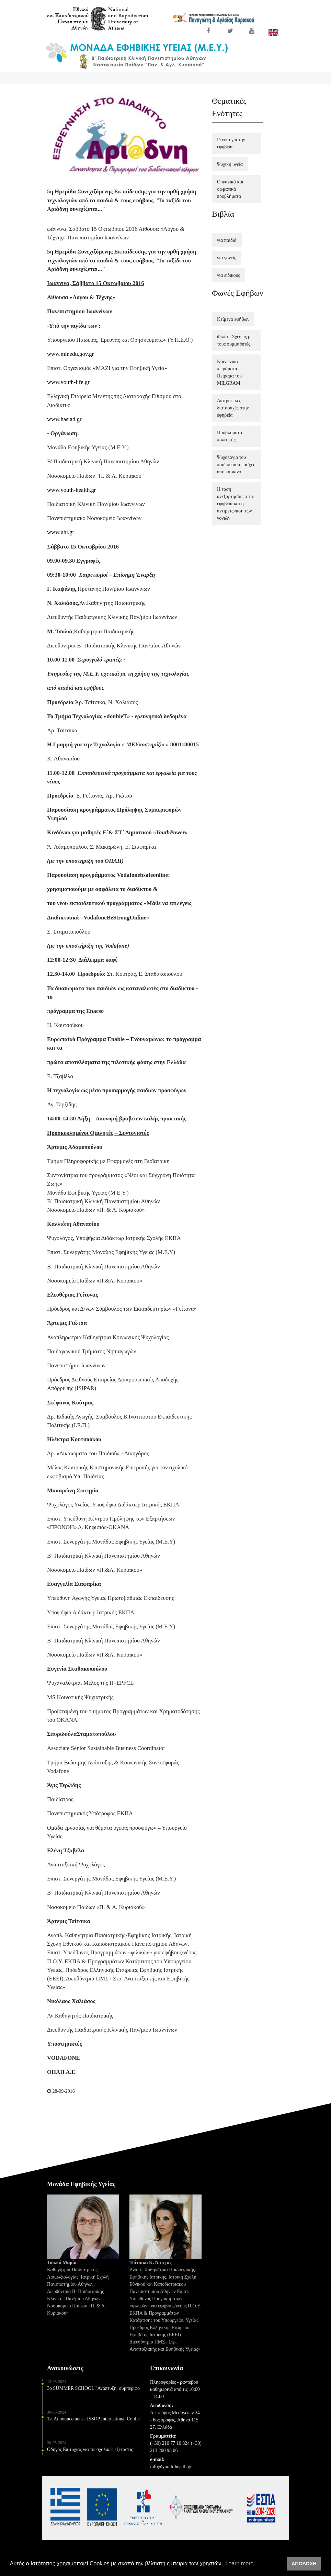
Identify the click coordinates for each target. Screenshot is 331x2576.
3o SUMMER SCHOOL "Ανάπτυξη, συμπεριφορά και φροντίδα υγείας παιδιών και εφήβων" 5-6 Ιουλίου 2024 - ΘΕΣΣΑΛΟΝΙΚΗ (93, 2393)
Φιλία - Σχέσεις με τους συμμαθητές (234, 340)
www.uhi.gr (60, 532)
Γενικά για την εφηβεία (231, 143)
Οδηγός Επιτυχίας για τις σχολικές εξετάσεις (90, 2454)
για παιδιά (227, 240)
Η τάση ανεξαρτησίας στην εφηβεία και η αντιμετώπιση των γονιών (235, 504)
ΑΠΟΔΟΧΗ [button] (304, 2563)
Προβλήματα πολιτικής (229, 436)
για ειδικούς (228, 275)
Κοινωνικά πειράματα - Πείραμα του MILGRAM (229, 372)
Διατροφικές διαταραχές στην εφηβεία (233, 408)
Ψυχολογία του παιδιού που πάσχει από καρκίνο (235, 464)
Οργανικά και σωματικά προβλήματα (230, 189)
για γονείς (226, 257)
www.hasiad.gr (64, 419)
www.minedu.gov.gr (70, 354)
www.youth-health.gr (71, 490)
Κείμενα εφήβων (233, 319)
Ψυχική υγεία (230, 164)
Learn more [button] (240, 2563)
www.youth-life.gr (68, 382)
